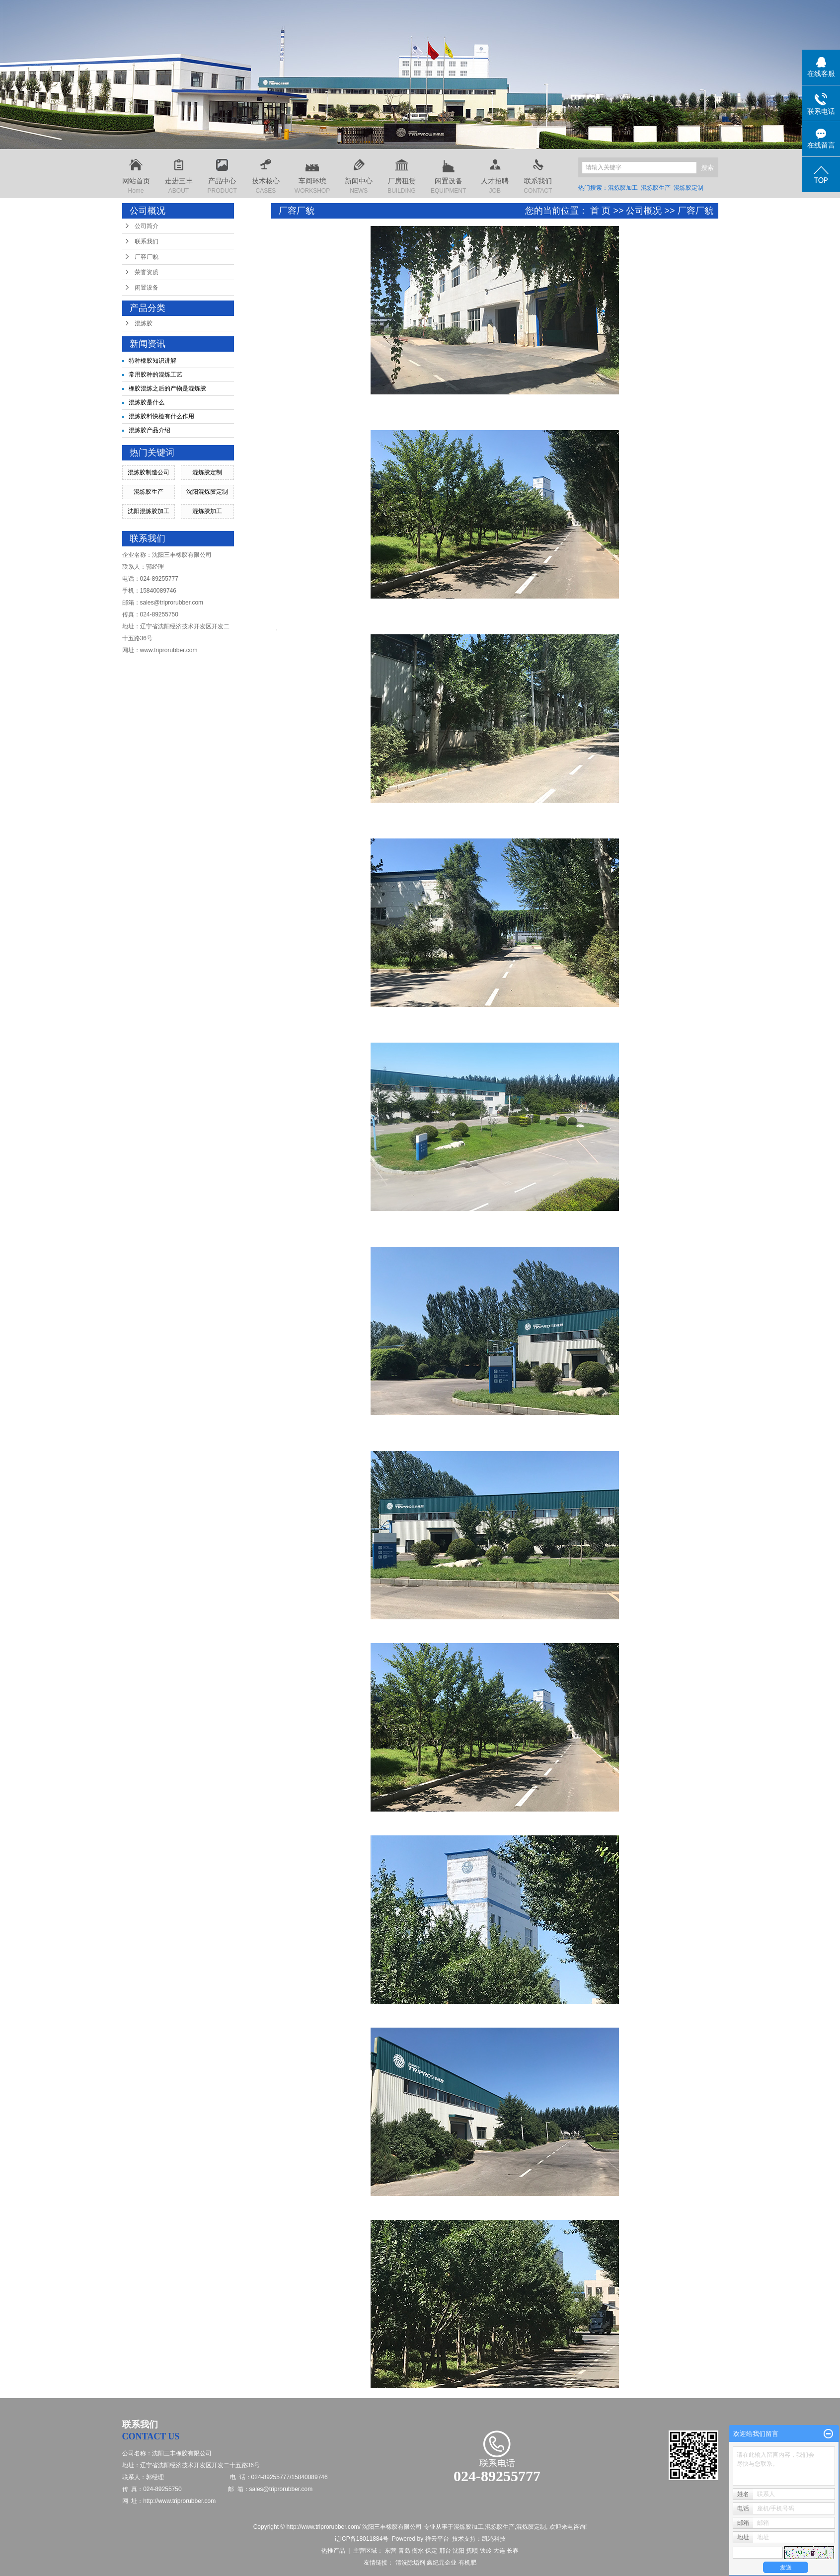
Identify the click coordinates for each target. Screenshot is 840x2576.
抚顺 (472, 2550)
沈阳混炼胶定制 (207, 491)
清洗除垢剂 (410, 2562)
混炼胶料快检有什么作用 (161, 416)
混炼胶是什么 (146, 402)
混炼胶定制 (688, 187)
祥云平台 (437, 2538)
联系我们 (146, 241)
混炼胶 (144, 323)
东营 (390, 2550)
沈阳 (458, 2550)
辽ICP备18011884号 (361, 2538)
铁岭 (486, 2550)
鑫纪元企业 (442, 2562)
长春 (513, 2550)
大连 (499, 2550)
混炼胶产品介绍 (149, 430)
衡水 (418, 2550)
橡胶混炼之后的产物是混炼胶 (167, 388)
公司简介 (146, 226)
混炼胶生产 (656, 187)
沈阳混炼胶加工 (148, 511)
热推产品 (333, 2550)
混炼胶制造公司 (148, 472)
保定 (431, 2550)
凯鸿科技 (494, 2538)
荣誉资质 (146, 272)
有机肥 (467, 2562)
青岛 (404, 2550)
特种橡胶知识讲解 (152, 360)
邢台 (445, 2550)
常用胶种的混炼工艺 (155, 374)
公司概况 (644, 211)
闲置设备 (146, 287)
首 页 (600, 211)
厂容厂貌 (146, 256)
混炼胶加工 (623, 187)
